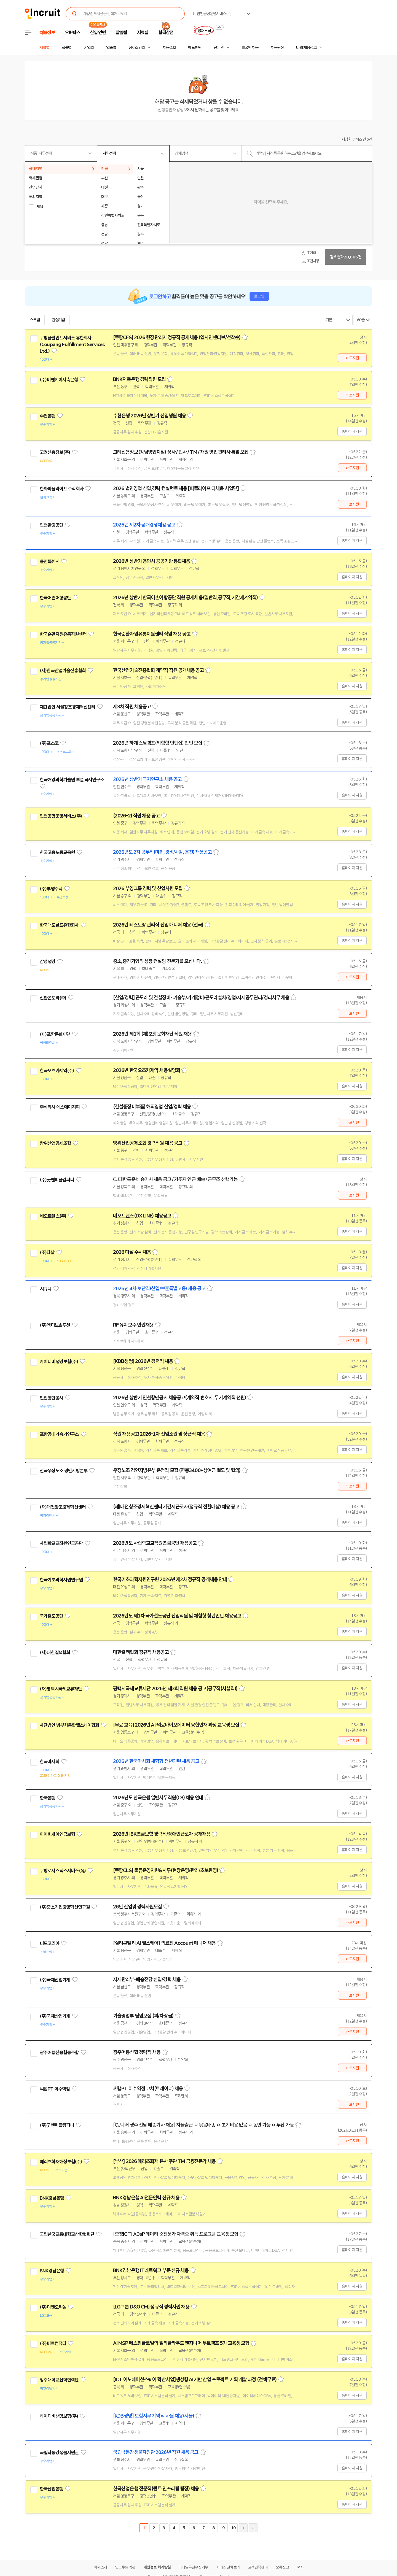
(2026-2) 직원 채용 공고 (136, 815)
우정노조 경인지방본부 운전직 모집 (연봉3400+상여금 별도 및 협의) (176, 1470)
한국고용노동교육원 (57, 852)
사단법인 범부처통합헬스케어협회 (69, 1725)
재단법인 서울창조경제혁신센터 (67, 707)
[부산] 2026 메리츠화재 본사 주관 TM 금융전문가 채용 (164, 2161)
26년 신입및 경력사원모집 (137, 1906)
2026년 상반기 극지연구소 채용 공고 (147, 779)
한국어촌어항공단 (55, 598)
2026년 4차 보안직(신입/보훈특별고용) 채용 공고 (159, 1288)
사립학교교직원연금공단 (61, 1543)
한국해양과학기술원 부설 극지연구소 (72, 780)
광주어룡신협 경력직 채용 (136, 2052)
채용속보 (169, 47)
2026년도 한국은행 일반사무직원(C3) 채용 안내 (158, 1797)
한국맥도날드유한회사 (59, 925)
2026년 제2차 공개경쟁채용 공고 (144, 525)
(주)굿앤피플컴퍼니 (57, 1180)
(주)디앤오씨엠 (53, 2307)
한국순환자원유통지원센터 (63, 634)
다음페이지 (243, 2527)
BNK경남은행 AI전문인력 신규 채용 (146, 2197)
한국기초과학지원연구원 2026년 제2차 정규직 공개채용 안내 (170, 1579)
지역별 (44, 47)
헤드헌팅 (194, 47)
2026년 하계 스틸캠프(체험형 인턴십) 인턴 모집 (157, 743)
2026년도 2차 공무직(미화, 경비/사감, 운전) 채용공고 (162, 852)
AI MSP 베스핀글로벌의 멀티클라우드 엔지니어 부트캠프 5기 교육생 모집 (181, 2343)
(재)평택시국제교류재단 (61, 1689)
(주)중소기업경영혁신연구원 (65, 1907)
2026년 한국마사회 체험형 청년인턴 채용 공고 (156, 1761)
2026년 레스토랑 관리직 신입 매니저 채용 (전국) (158, 925)
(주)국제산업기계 (55, 1980)
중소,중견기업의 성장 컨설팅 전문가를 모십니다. (157, 961)
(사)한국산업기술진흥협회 (63, 671)
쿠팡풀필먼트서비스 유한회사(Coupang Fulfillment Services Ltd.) (72, 344)
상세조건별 (136, 47)
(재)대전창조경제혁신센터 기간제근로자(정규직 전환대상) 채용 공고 (176, 1506)
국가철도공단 (51, 1616)
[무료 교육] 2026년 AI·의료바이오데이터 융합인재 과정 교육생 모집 (176, 1725)
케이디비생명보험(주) (59, 1362)
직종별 (67, 47)
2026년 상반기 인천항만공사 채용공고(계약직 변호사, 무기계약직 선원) (179, 1397)
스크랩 (35, 320)
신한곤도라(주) (53, 998)
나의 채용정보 (306, 47)
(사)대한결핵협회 (55, 1652)
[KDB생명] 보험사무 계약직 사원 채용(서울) (153, 2416)
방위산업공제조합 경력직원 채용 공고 (147, 1143)
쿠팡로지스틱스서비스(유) (63, 1871)
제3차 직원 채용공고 (132, 706)
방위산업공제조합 (55, 1143)
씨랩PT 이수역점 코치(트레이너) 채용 (148, 2088)
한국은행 (47, 1798)
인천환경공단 (51, 525)
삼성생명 (47, 961)
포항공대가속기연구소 (59, 1434)
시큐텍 (45, 1289)
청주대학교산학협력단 (59, 2380)
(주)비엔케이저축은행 (59, 380)
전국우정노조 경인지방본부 (63, 1471)
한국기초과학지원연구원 (61, 1580)
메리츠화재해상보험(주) (61, 2162)
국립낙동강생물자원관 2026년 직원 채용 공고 (155, 2452)
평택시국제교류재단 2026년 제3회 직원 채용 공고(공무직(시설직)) (175, 1688)
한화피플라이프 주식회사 (62, 489)
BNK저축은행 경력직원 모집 (139, 379)
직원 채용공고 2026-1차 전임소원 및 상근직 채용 (159, 1434)
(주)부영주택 (51, 889)
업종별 (111, 47)
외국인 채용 (250, 47)
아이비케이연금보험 (57, 1834)
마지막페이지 (253, 2527)
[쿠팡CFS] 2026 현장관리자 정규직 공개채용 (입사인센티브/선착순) (176, 337)
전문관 (219, 47)
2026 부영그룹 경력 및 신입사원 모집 (148, 888)
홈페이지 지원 (352, 431)
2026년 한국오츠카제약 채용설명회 (146, 1070)
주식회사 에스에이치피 (60, 1107)
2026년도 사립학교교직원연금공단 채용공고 (155, 1543)
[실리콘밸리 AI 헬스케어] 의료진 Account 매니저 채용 (164, 1943)
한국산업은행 (51, 2489)
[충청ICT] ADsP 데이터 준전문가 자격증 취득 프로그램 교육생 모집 (175, 2234)
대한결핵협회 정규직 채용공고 (141, 1652)
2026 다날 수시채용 (132, 1252)
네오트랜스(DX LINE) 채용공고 (142, 1216)
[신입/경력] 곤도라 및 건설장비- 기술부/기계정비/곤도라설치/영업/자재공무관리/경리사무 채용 (201, 997)
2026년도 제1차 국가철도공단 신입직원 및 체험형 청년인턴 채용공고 (177, 1616)
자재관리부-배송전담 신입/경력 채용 (147, 1979)
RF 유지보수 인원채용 (133, 1325)
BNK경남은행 (52, 2198)
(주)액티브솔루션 (55, 1325)
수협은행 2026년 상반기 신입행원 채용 (149, 415)
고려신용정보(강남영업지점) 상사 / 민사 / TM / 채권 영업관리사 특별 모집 (180, 452)
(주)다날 (47, 1252)
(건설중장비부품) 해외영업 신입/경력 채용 (152, 1106)
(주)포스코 (49, 743)
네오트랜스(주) (53, 1216)
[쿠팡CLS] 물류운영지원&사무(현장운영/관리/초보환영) (165, 1870)
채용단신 (277, 47)
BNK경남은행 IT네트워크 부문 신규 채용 (151, 2270)
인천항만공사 (51, 1398)
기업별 (89, 47)
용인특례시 (49, 561)
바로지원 (352, 357)
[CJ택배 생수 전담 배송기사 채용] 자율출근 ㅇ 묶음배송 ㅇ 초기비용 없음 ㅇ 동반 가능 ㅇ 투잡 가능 (203, 2125)
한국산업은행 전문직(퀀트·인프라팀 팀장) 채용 (156, 2488)
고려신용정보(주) (55, 452)
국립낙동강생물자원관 (59, 2453)
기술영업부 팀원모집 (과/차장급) (143, 2016)
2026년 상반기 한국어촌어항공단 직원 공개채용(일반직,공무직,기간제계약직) (185, 597)
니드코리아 (49, 1943)
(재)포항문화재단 (55, 1034)
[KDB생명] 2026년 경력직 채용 (143, 1361)
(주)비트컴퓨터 (53, 2343)
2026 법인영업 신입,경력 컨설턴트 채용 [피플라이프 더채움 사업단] (176, 488)
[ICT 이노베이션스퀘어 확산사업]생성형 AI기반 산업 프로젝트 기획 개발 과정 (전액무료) (195, 2379)
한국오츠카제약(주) (57, 1071)
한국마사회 (49, 1762)
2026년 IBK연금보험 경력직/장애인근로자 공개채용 (161, 1834)
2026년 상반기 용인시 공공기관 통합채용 (151, 561)
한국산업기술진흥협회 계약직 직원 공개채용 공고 (158, 670)
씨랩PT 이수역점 (55, 2089)
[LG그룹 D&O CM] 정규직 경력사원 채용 (151, 2307)
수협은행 (47, 416)
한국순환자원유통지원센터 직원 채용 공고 (152, 634)
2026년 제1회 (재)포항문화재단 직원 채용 (152, 1034)
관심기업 (58, 320)
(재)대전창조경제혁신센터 (63, 1507)
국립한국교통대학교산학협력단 (67, 2234)
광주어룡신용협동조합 (59, 2053)
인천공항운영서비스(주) (61, 816)
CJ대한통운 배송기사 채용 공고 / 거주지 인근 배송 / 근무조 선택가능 (175, 1179)
